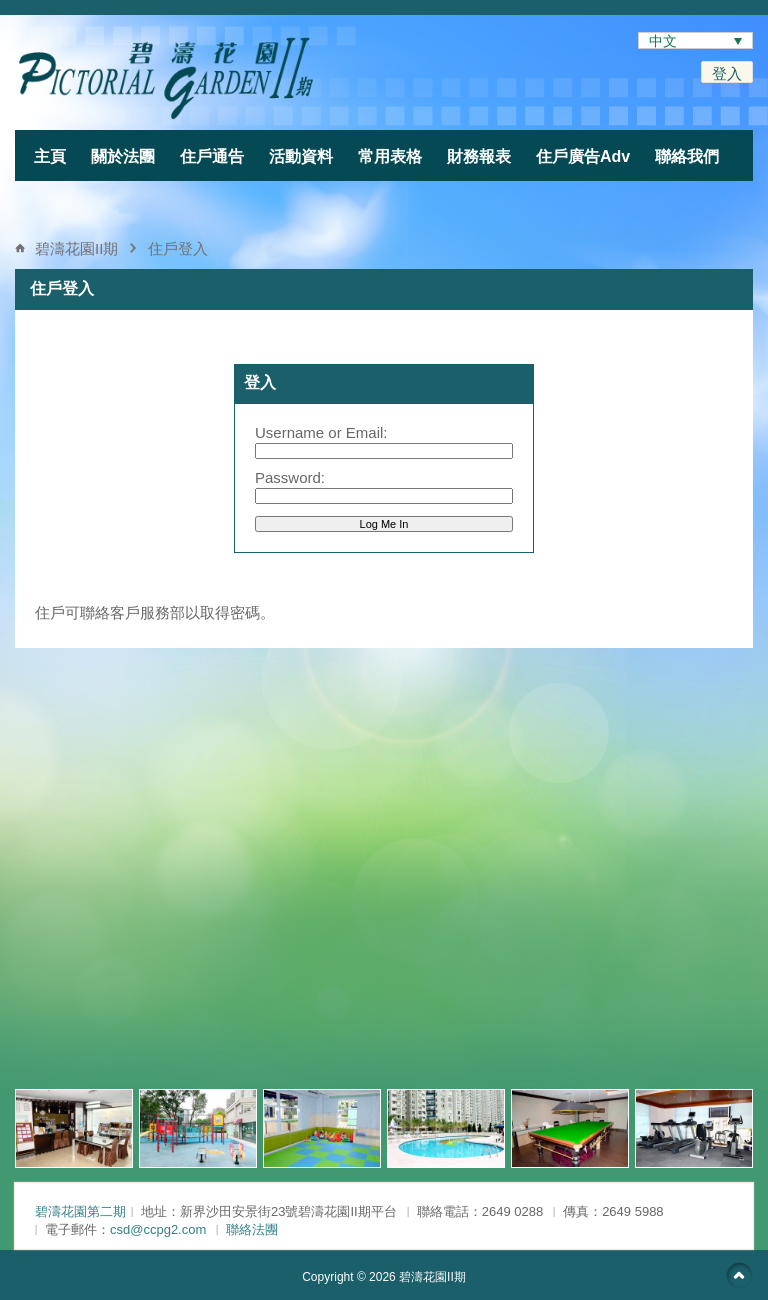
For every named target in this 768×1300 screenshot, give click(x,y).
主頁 (50, 156)
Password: (290, 477)
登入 (727, 73)
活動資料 (301, 156)
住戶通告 (212, 156)
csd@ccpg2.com (158, 1229)
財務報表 (479, 156)
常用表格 (390, 156)
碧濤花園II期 (76, 248)
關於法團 (123, 156)
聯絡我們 (687, 156)
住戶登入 (178, 248)
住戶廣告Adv (583, 156)
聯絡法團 (252, 1229)
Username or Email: (321, 432)
